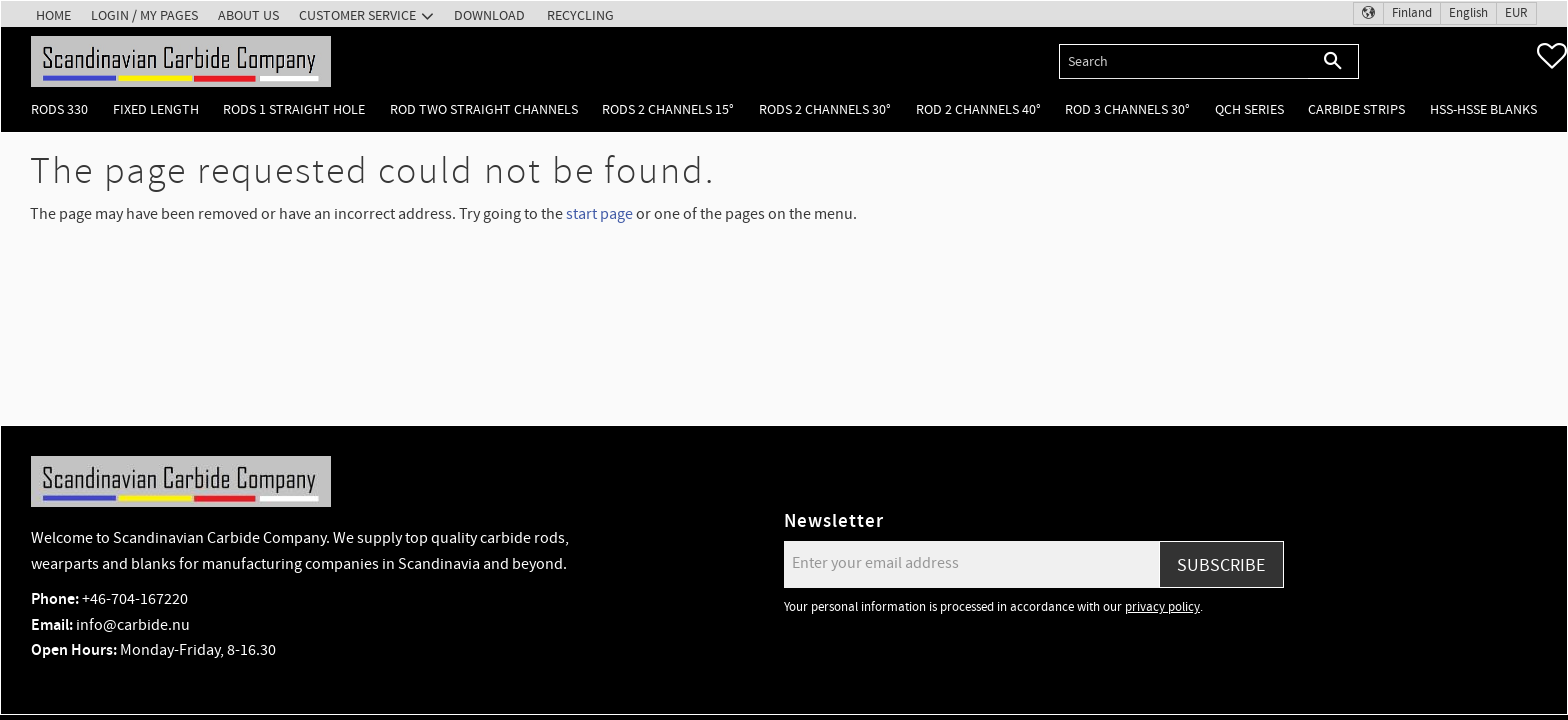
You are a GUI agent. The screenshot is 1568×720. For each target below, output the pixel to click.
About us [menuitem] (248, 15)
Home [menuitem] (53, 15)
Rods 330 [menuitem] (59, 109)
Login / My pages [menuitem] (144, 15)
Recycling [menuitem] (580, 15)
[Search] (1333, 61)
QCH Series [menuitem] (1249, 109)
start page (599, 214)
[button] (1552, 56)
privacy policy (1162, 607)
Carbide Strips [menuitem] (1356, 109)
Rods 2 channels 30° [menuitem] (825, 109)
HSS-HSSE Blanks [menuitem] (1483, 109)
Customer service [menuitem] (357, 15)
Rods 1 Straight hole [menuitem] (294, 109)
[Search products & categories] (1183, 61)
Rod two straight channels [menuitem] (484, 109)
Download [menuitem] (489, 15)
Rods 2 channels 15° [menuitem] (668, 109)
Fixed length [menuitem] (156, 109)
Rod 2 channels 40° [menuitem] (978, 109)
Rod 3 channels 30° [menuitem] (1127, 109)
